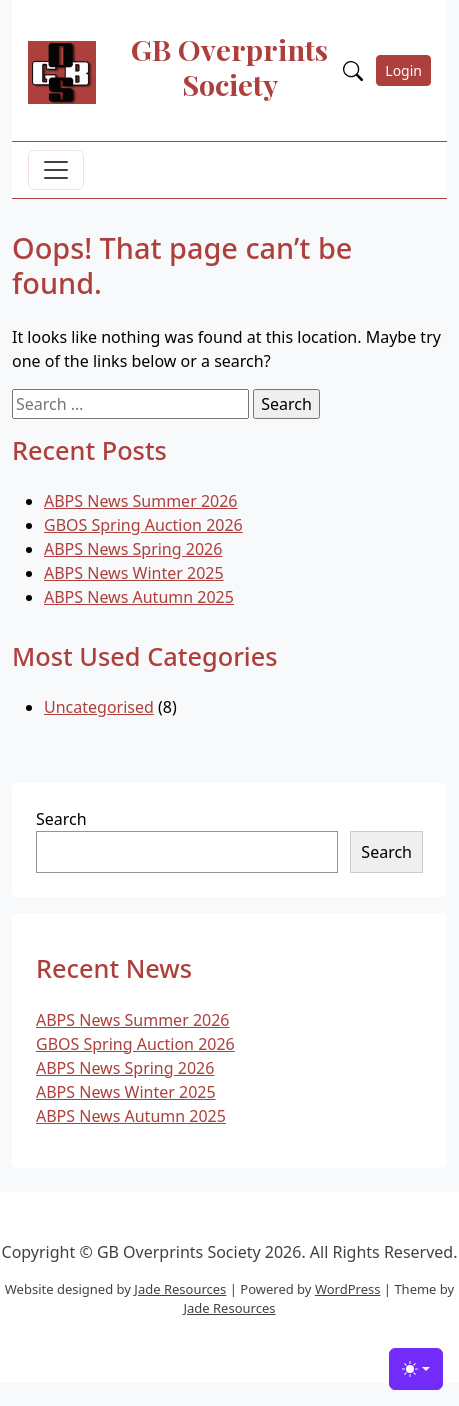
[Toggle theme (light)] (416, 1369)
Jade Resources (180, 1289)
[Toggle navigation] (56, 170)
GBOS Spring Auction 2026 (143, 525)
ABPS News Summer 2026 (141, 501)
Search (61, 819)
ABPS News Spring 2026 (133, 549)
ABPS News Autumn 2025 (139, 597)
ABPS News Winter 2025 (134, 573)
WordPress (348, 1289)
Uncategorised (99, 707)
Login (403, 70)
